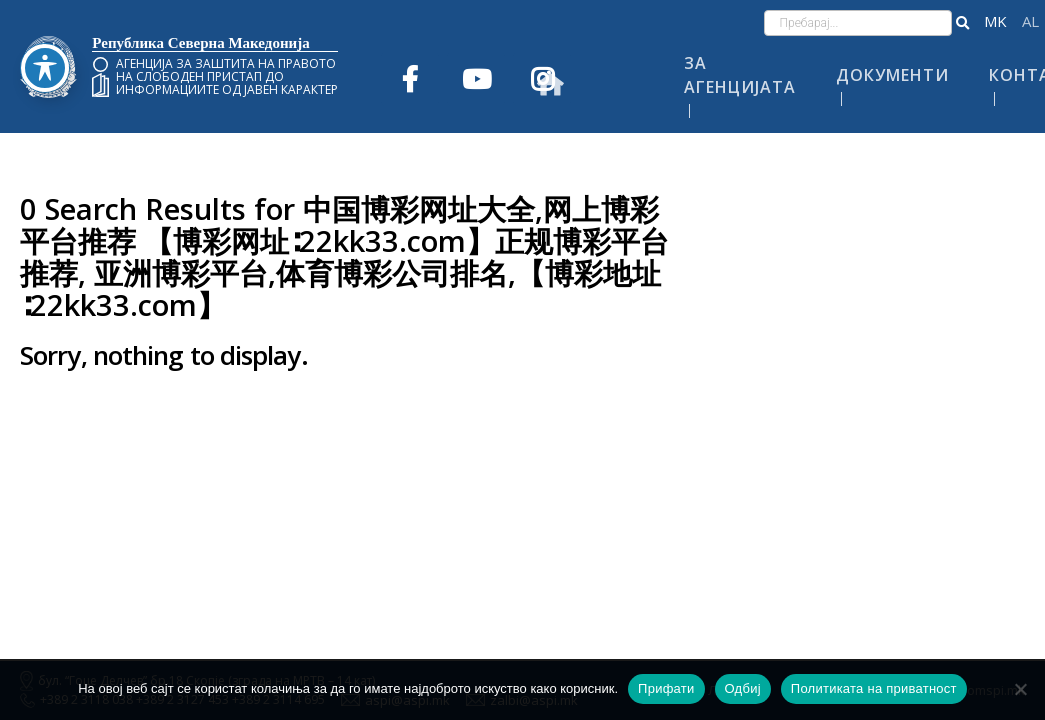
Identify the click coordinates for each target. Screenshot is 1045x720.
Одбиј (743, 688)
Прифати (666, 688)
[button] (962, 23)
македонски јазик (995, 21)
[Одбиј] (1020, 689)
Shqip (1030, 21)
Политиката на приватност (874, 688)
